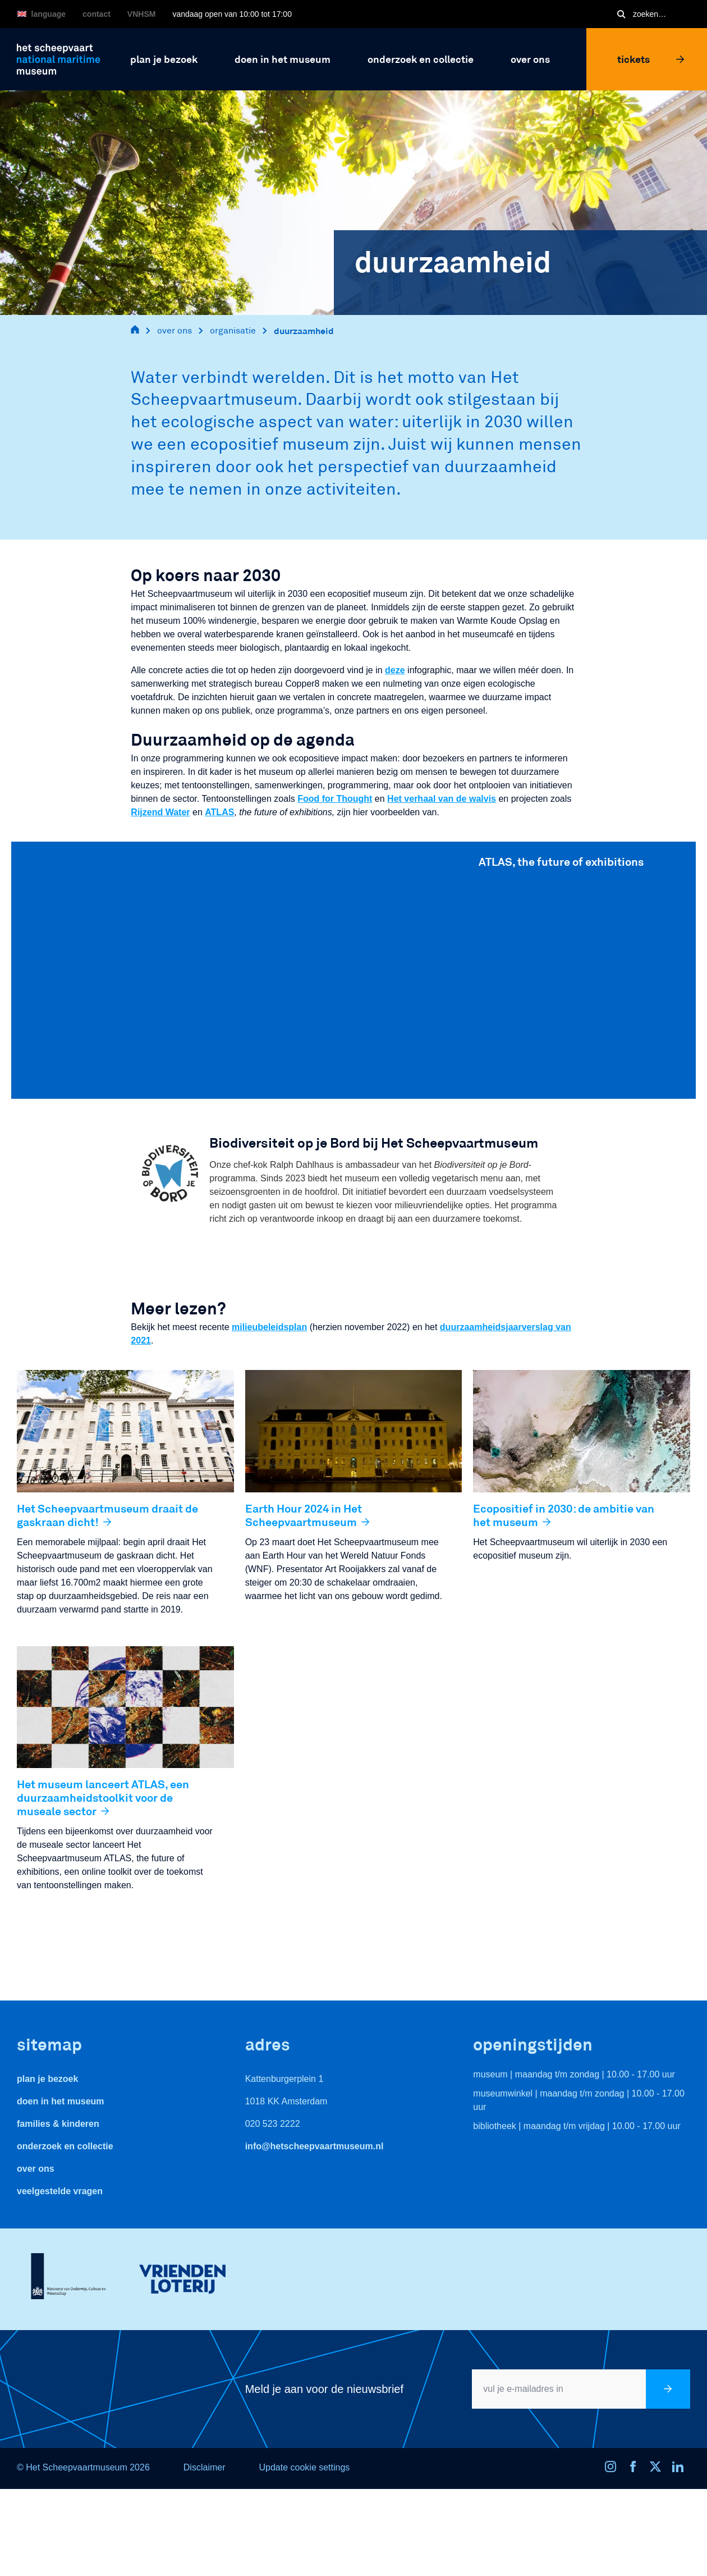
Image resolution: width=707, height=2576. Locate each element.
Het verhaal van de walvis (441, 798)
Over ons (35, 2168)
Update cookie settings (304, 2467)
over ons (174, 330)
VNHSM (141, 14)
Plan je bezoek (47, 2079)
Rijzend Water (160, 812)
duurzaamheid (304, 330)
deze (395, 670)
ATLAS (219, 812)
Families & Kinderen (58, 2124)
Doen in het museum (60, 2101)
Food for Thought (334, 798)
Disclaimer (204, 2467)
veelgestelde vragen (60, 2191)
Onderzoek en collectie (65, 2146)
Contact (96, 14)
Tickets (651, 59)
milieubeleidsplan (269, 1327)
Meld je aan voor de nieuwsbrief (324, 2389)
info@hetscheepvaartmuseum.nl (314, 2146)
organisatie (233, 330)
